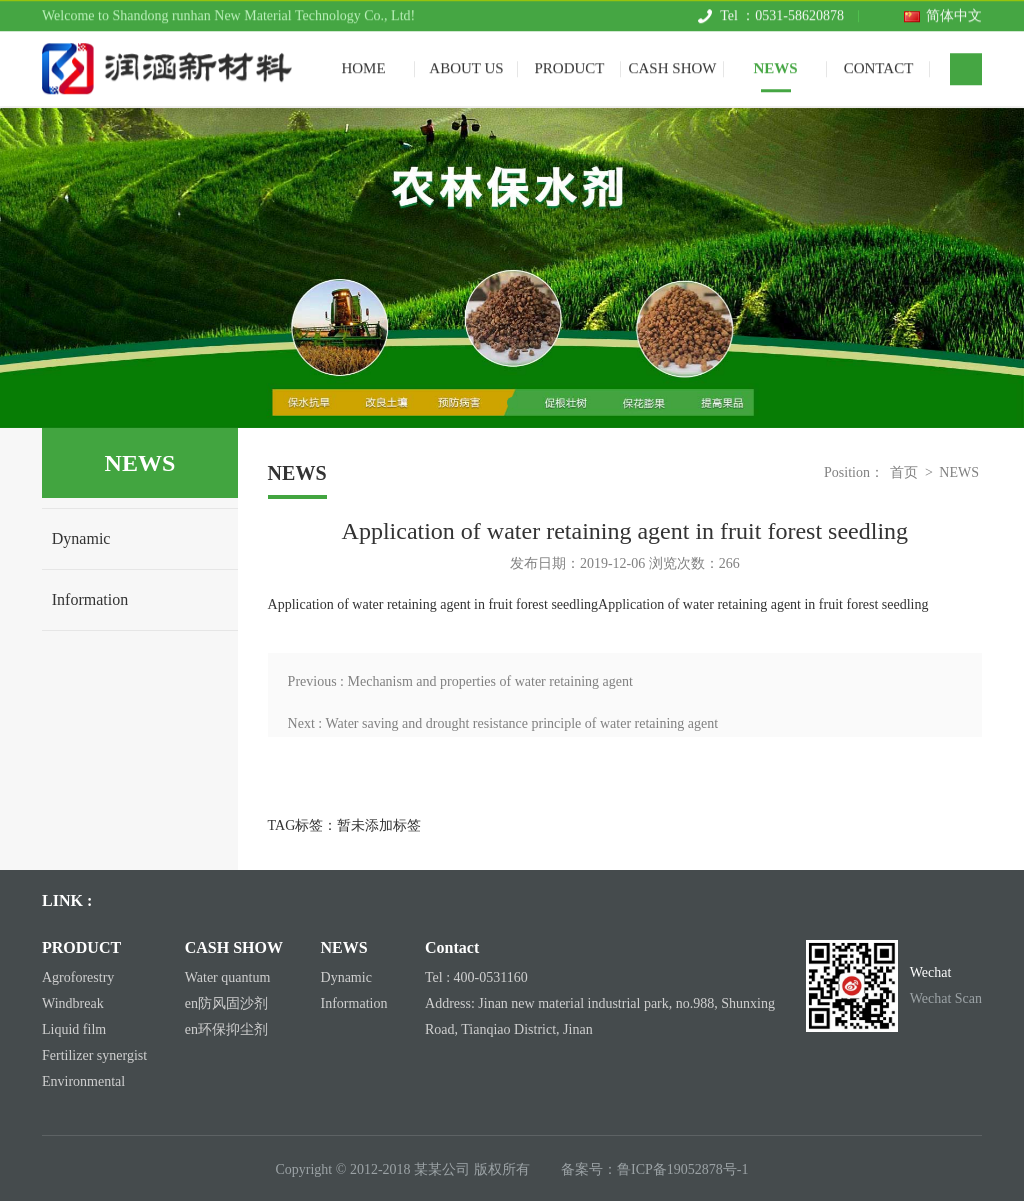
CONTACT (879, 64)
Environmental (83, 1081)
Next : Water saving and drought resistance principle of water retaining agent (503, 723)
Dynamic (81, 538)
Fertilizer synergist (94, 1055)
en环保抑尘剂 (226, 1029)
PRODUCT (569, 64)
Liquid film (74, 1029)
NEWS (775, 64)
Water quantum (228, 977)
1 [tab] (512, 402)
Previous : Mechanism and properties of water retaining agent (460, 681)
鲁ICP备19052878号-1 (682, 1169)
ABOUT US (466, 64)
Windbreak (73, 1003)
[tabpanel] (512, 268)
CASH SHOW (673, 64)
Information (90, 599)
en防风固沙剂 (226, 1003)
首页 (904, 472)
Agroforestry (78, 977)
